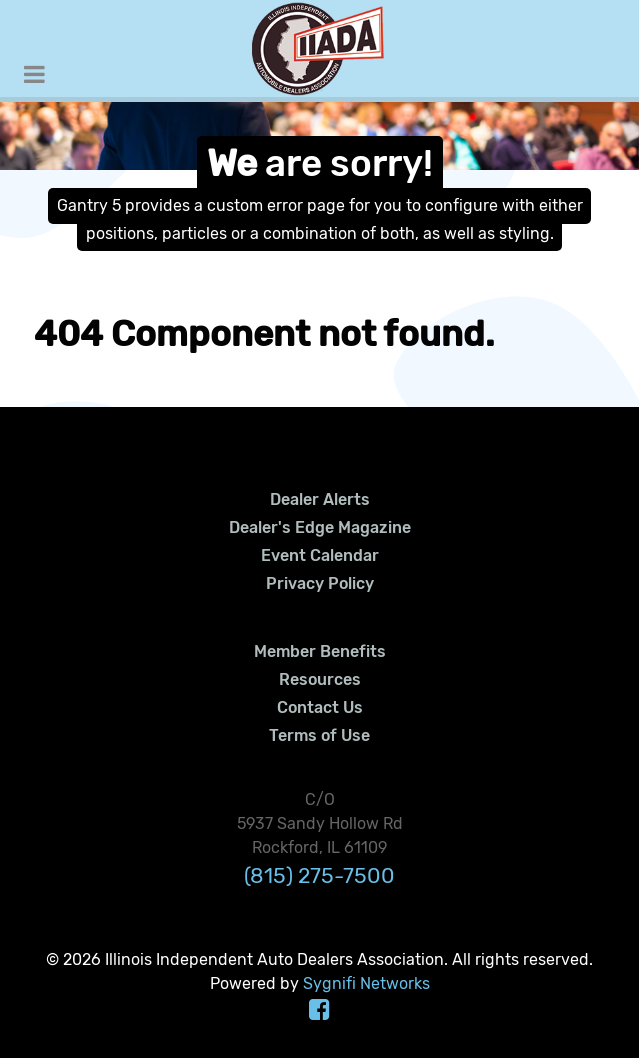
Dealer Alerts (320, 499)
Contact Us (320, 707)
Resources (320, 679)
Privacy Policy (320, 583)
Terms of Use (319, 735)
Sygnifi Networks (366, 983)
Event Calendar (320, 555)
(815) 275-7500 (319, 875)
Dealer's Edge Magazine (320, 527)
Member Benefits (320, 651)
